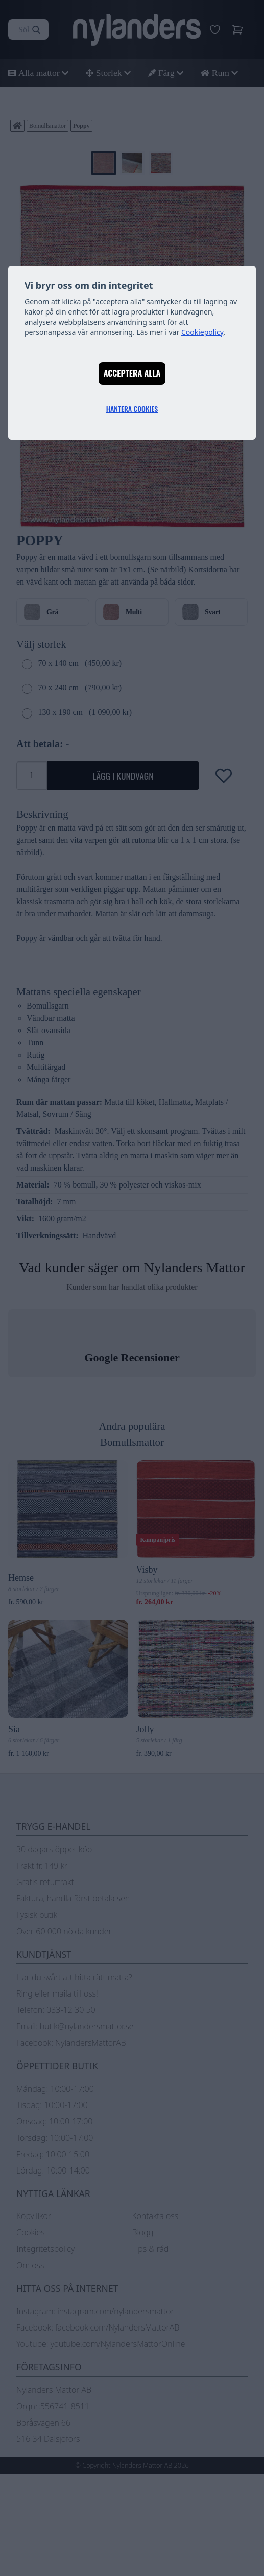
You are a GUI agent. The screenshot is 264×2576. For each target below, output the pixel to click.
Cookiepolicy (202, 332)
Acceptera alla (132, 373)
